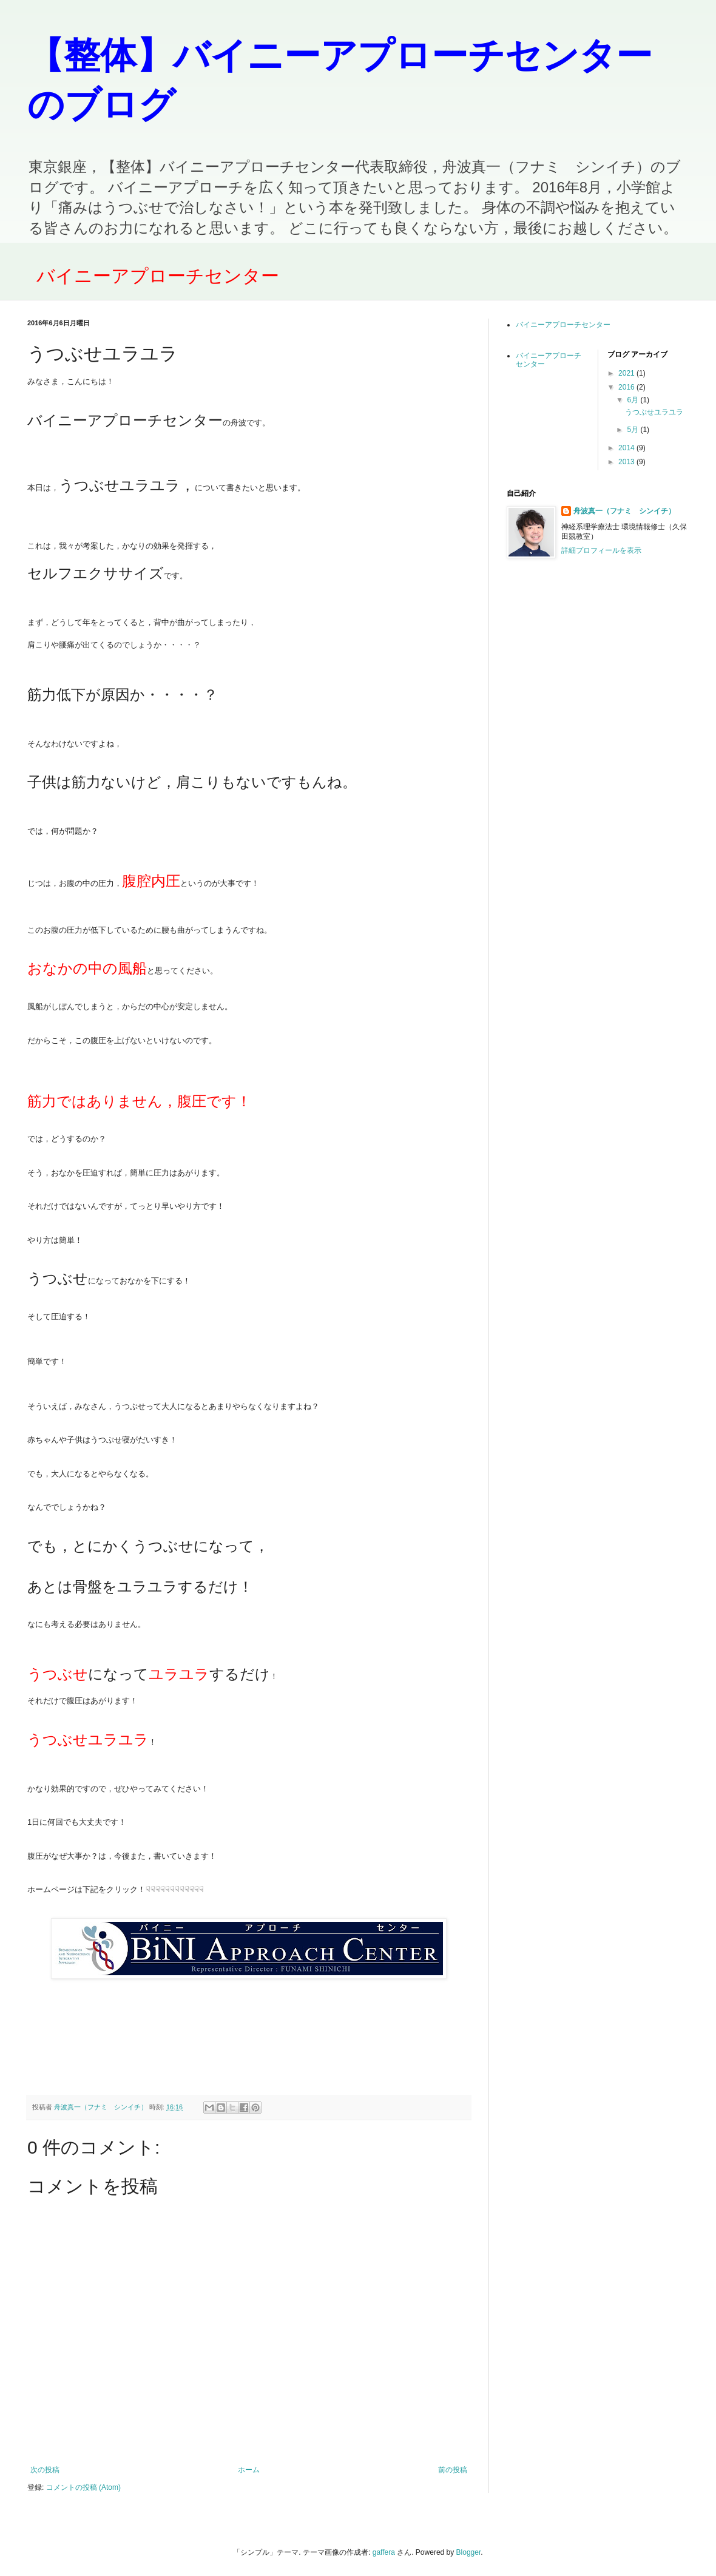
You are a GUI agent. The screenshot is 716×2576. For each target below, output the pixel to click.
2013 (627, 462)
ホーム (249, 2470)
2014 (627, 448)
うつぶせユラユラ (654, 412)
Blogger (468, 2552)
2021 (627, 373)
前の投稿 (452, 2470)
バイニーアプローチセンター (157, 276)
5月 (633, 429)
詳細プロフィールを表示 (601, 550)
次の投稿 (44, 2470)
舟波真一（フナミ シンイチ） (624, 511)
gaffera (384, 2552)
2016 (627, 387)
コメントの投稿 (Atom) (83, 2487)
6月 (633, 400)
